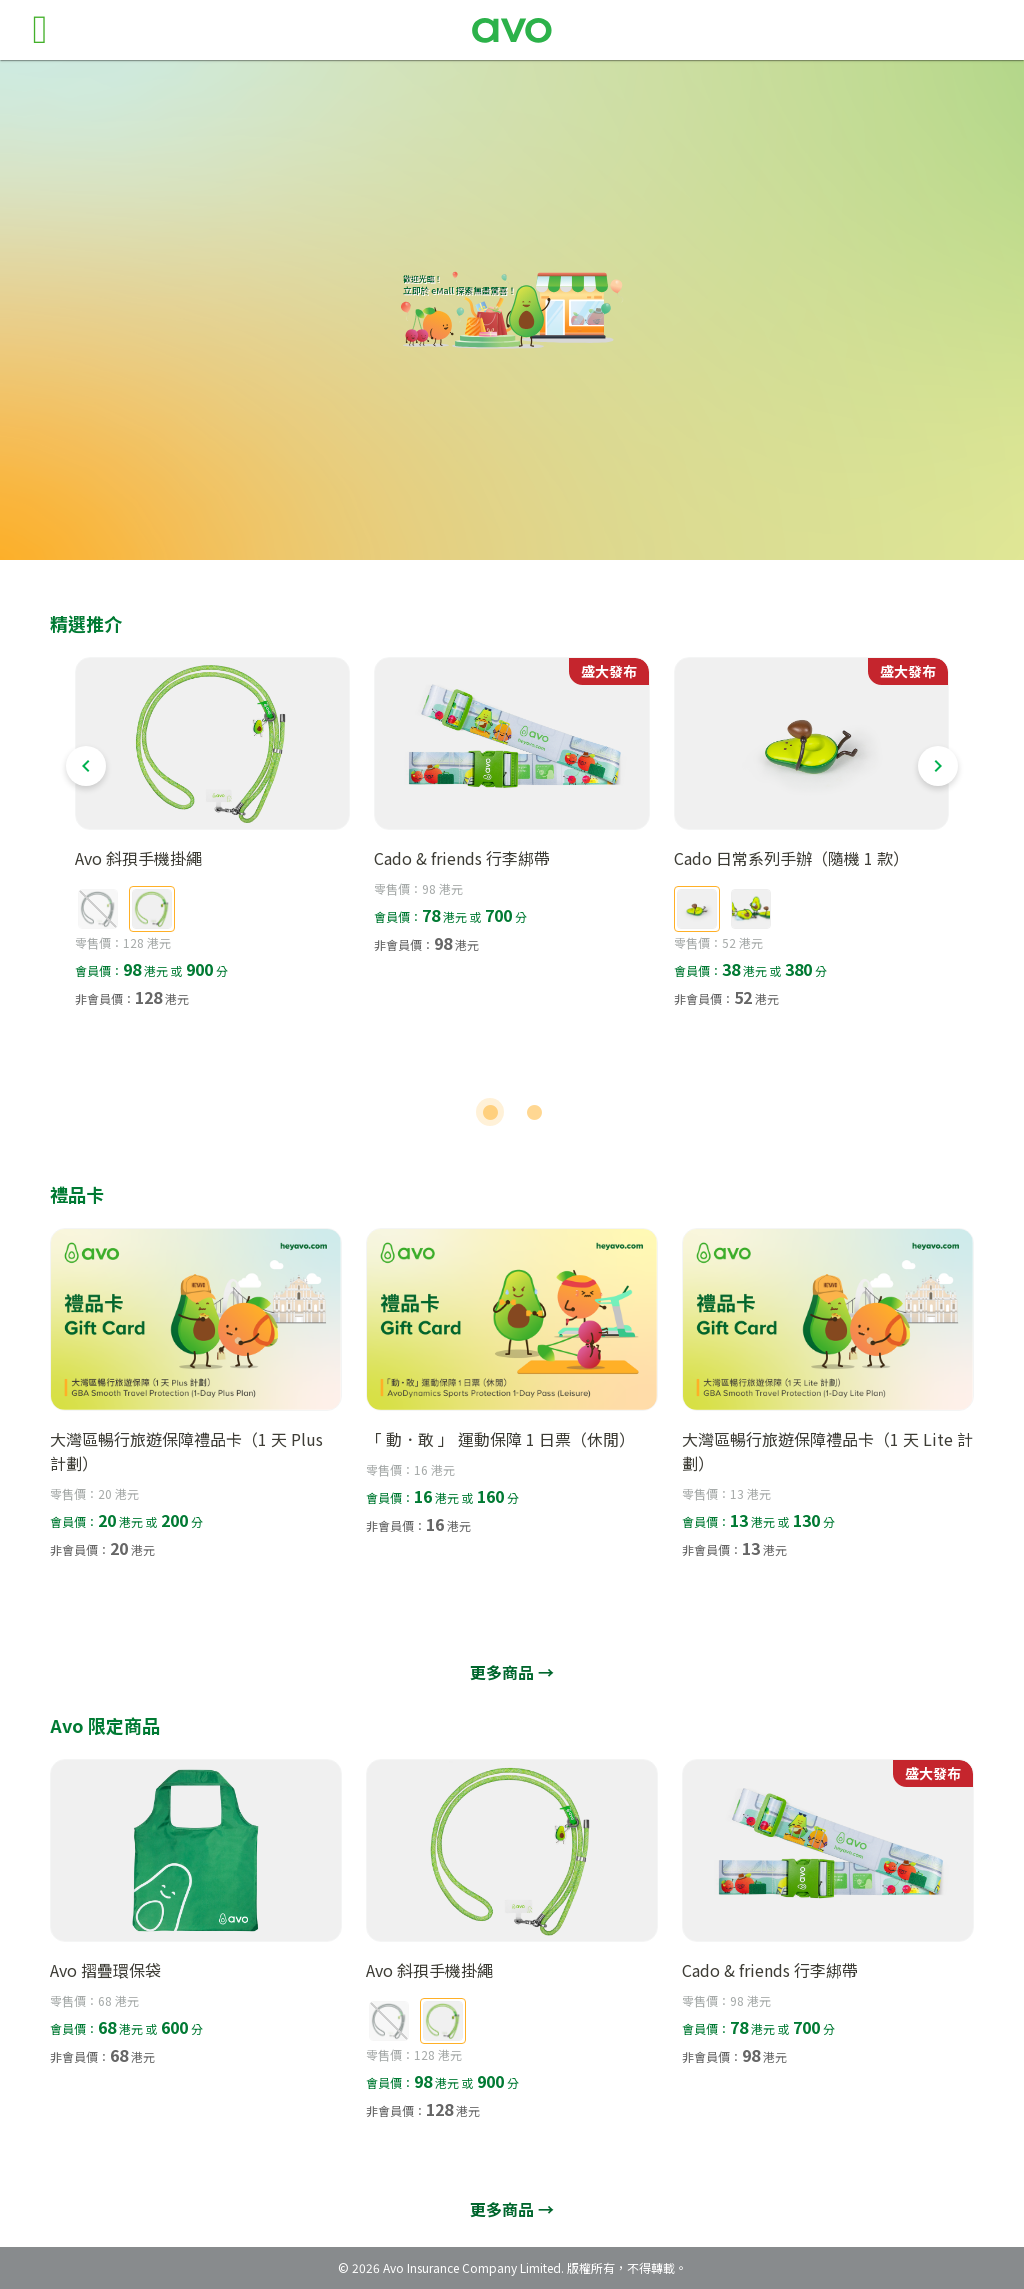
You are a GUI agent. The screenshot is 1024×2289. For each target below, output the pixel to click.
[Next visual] (938, 766)
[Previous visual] (86, 766)
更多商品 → (512, 1672)
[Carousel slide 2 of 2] (534, 1112)
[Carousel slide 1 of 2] (490, 1112)
